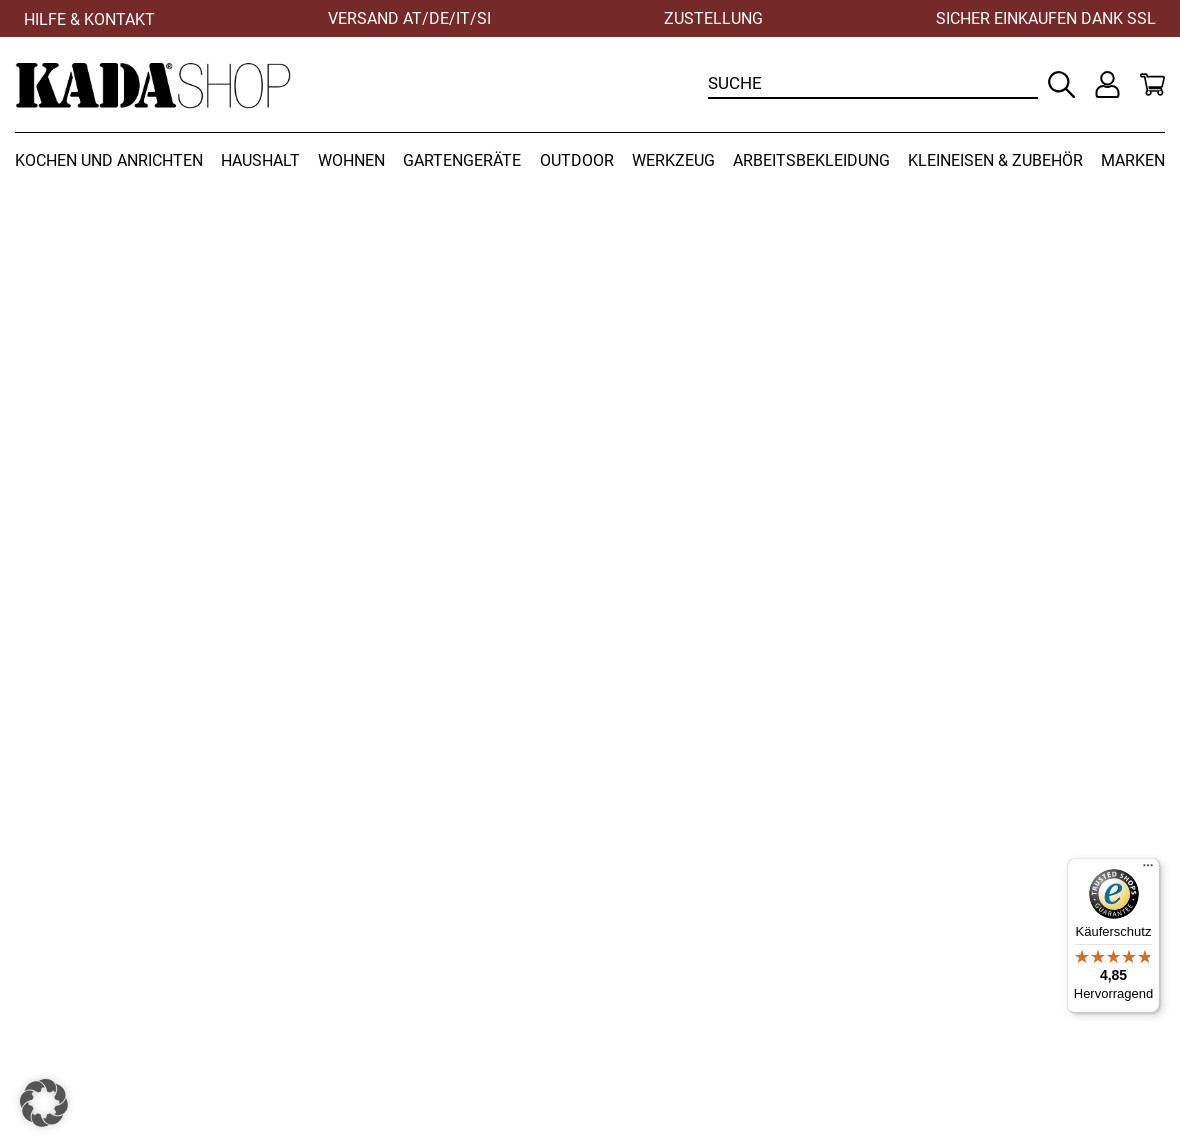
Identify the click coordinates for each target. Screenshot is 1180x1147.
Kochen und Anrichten (109, 160)
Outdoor (577, 160)
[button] (44, 1103)
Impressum (938, 977)
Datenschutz (943, 955)
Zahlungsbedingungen (689, 977)
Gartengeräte (462, 160)
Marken (1133, 160)
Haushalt (260, 160)
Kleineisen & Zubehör (995, 160)
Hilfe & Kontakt (89, 19)
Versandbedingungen (685, 955)
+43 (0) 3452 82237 (385, 977)
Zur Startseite (905, 657)
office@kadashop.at (387, 1020)
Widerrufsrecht (659, 933)
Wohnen (351, 160)
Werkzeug (673, 160)
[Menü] (1148, 870)
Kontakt (924, 933)
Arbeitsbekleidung (811, 160)
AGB (617, 998)
